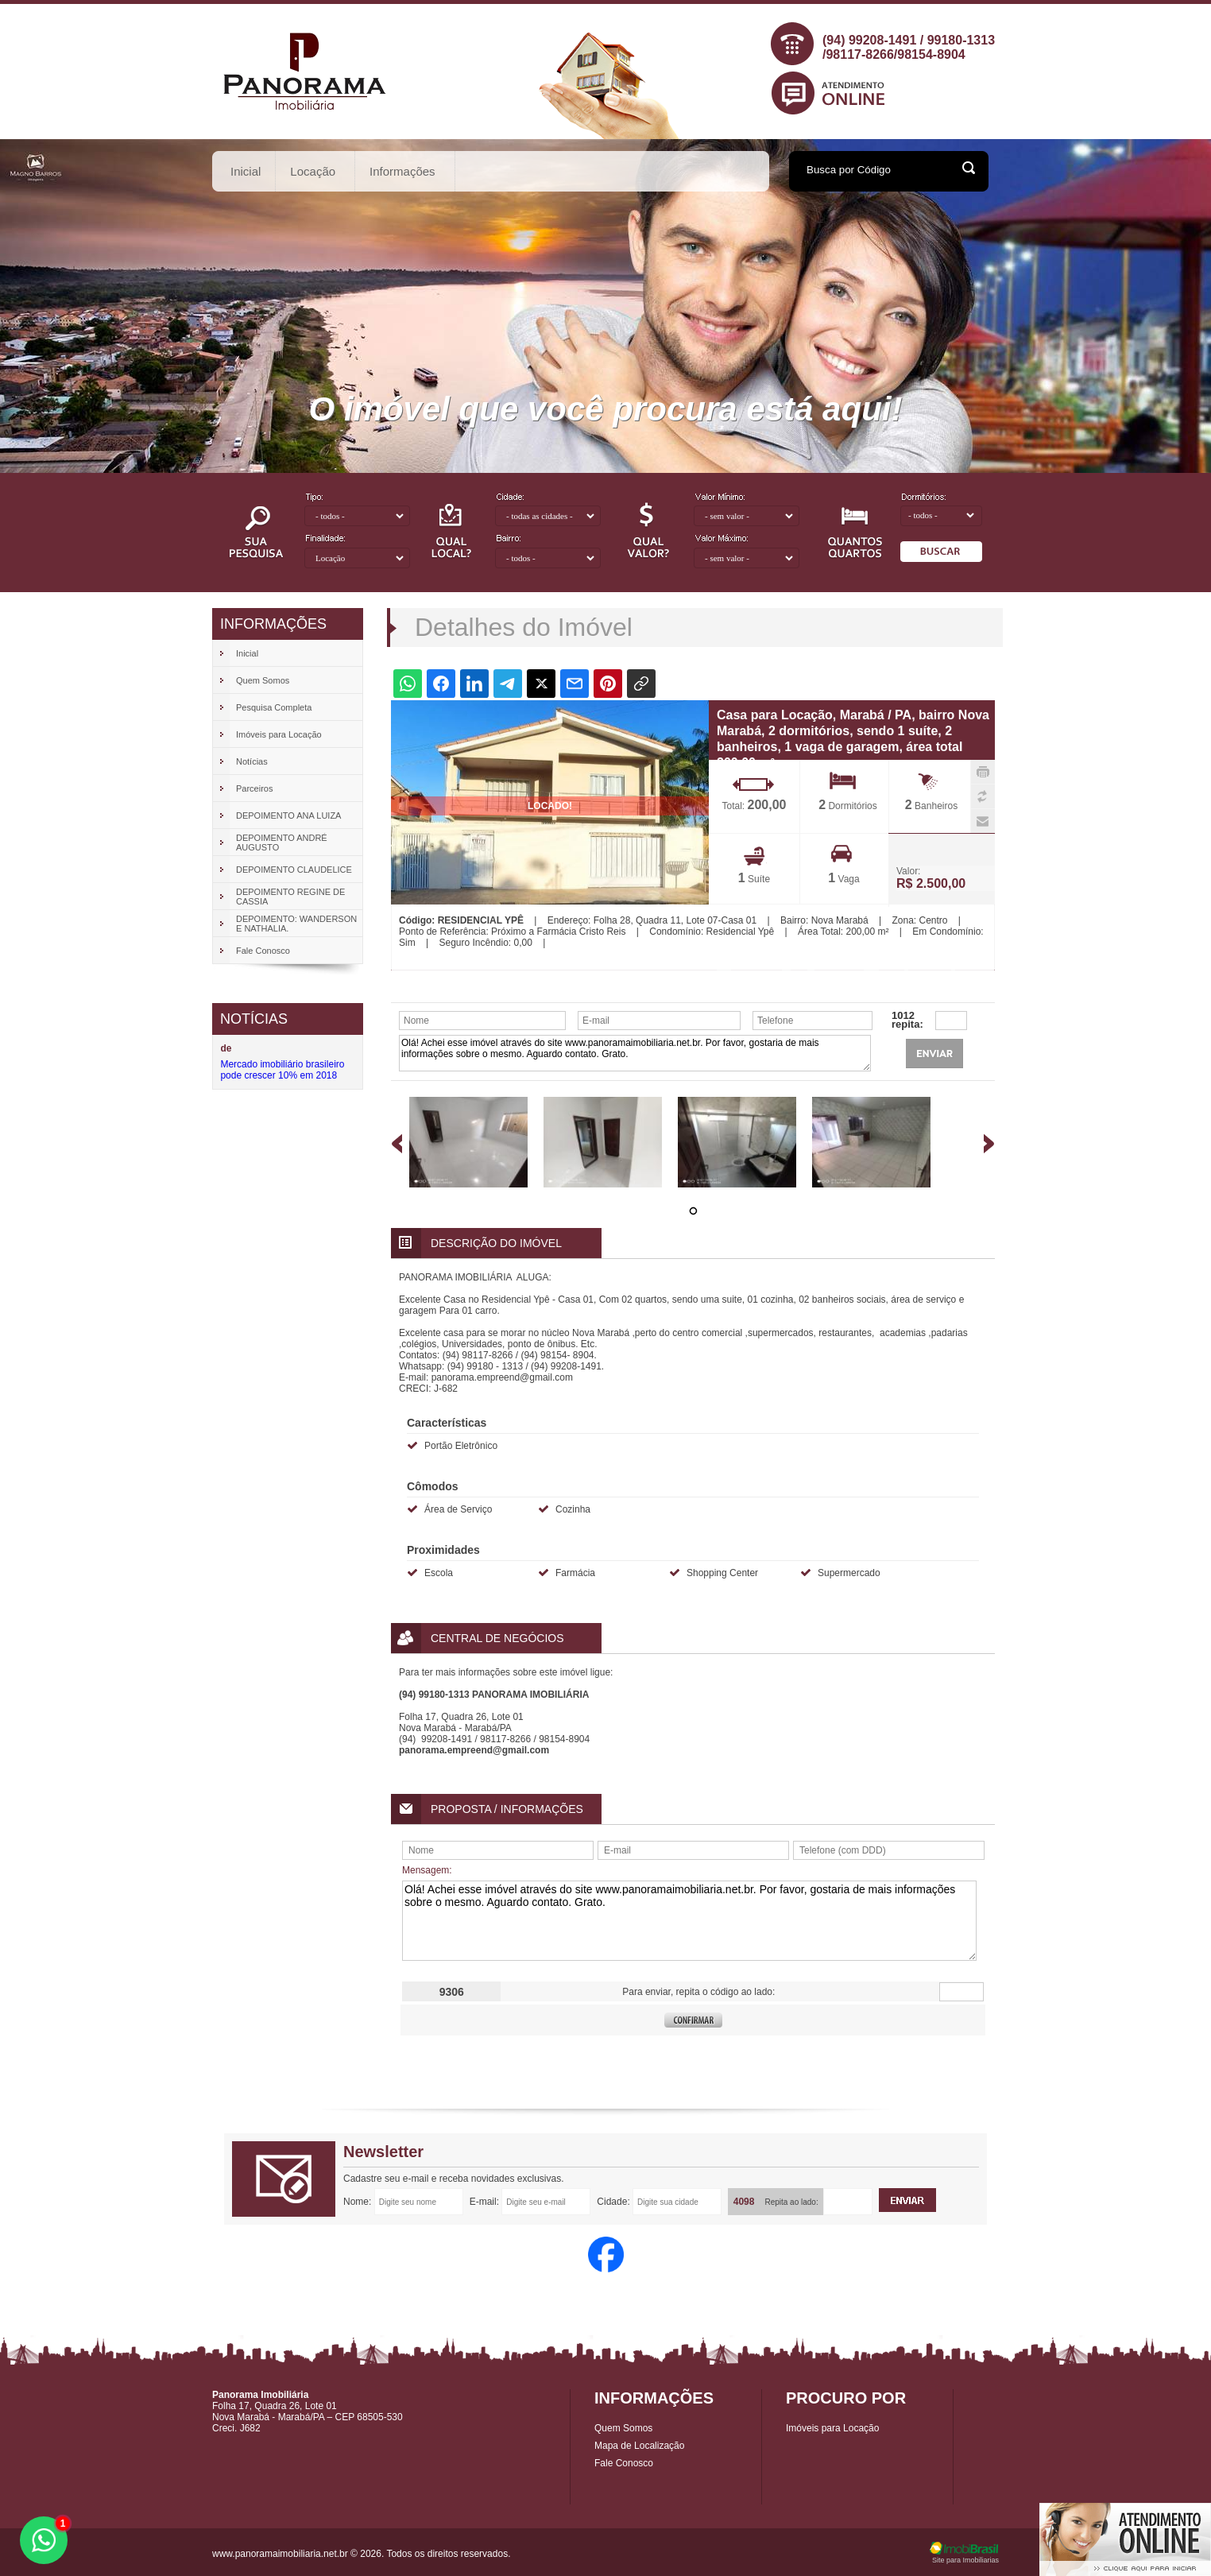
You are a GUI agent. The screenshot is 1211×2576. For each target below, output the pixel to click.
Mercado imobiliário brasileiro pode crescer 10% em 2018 (282, 1070)
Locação (313, 171)
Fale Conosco (623, 2463)
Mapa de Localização (639, 2445)
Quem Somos (623, 2428)
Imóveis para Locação (832, 2428)
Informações (402, 171)
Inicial (245, 171)
